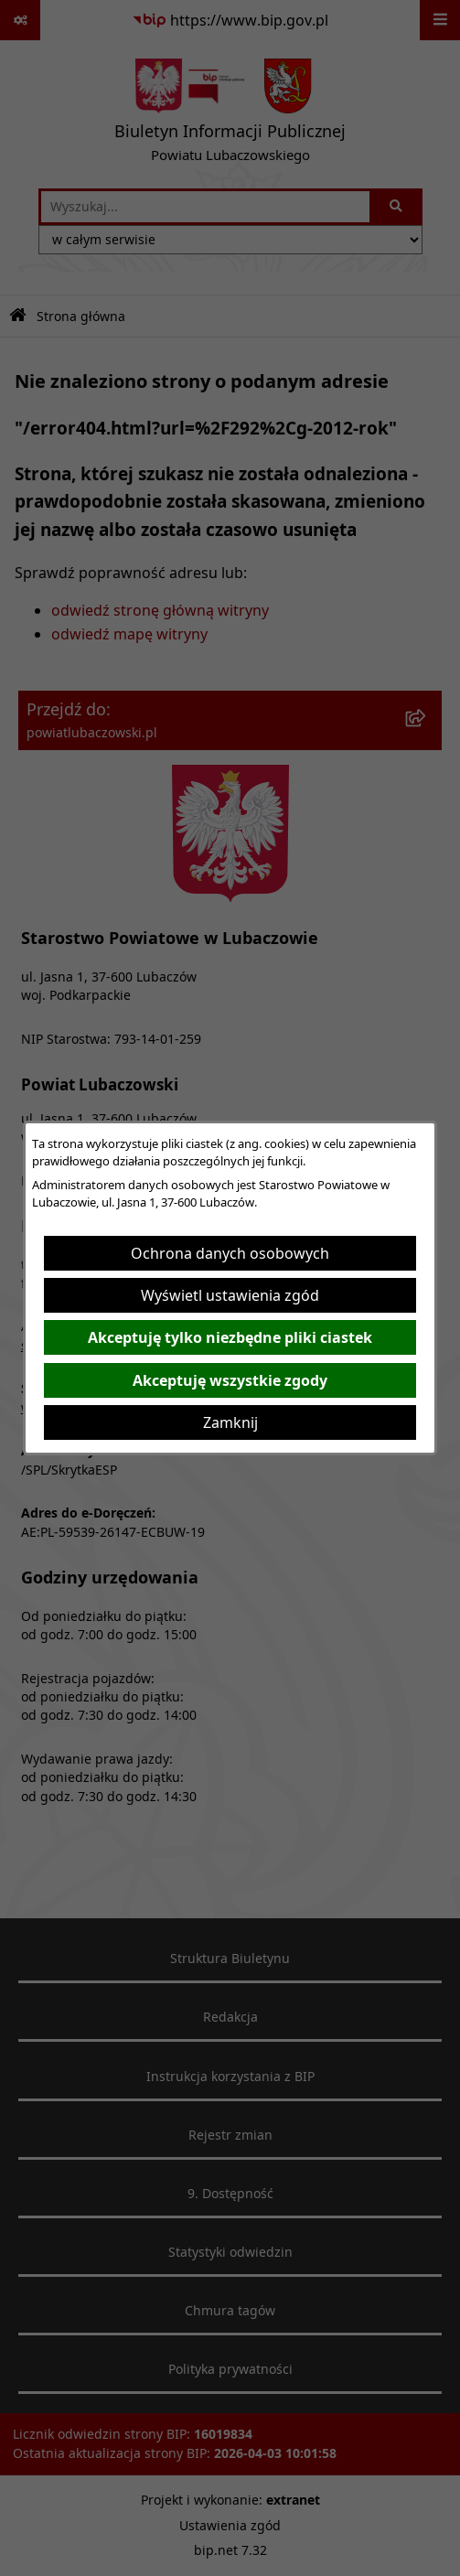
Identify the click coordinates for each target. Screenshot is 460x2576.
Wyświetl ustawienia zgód (230, 1295)
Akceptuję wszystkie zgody (230, 1380)
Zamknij (230, 1422)
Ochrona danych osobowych (230, 1253)
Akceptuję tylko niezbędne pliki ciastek (230, 1337)
